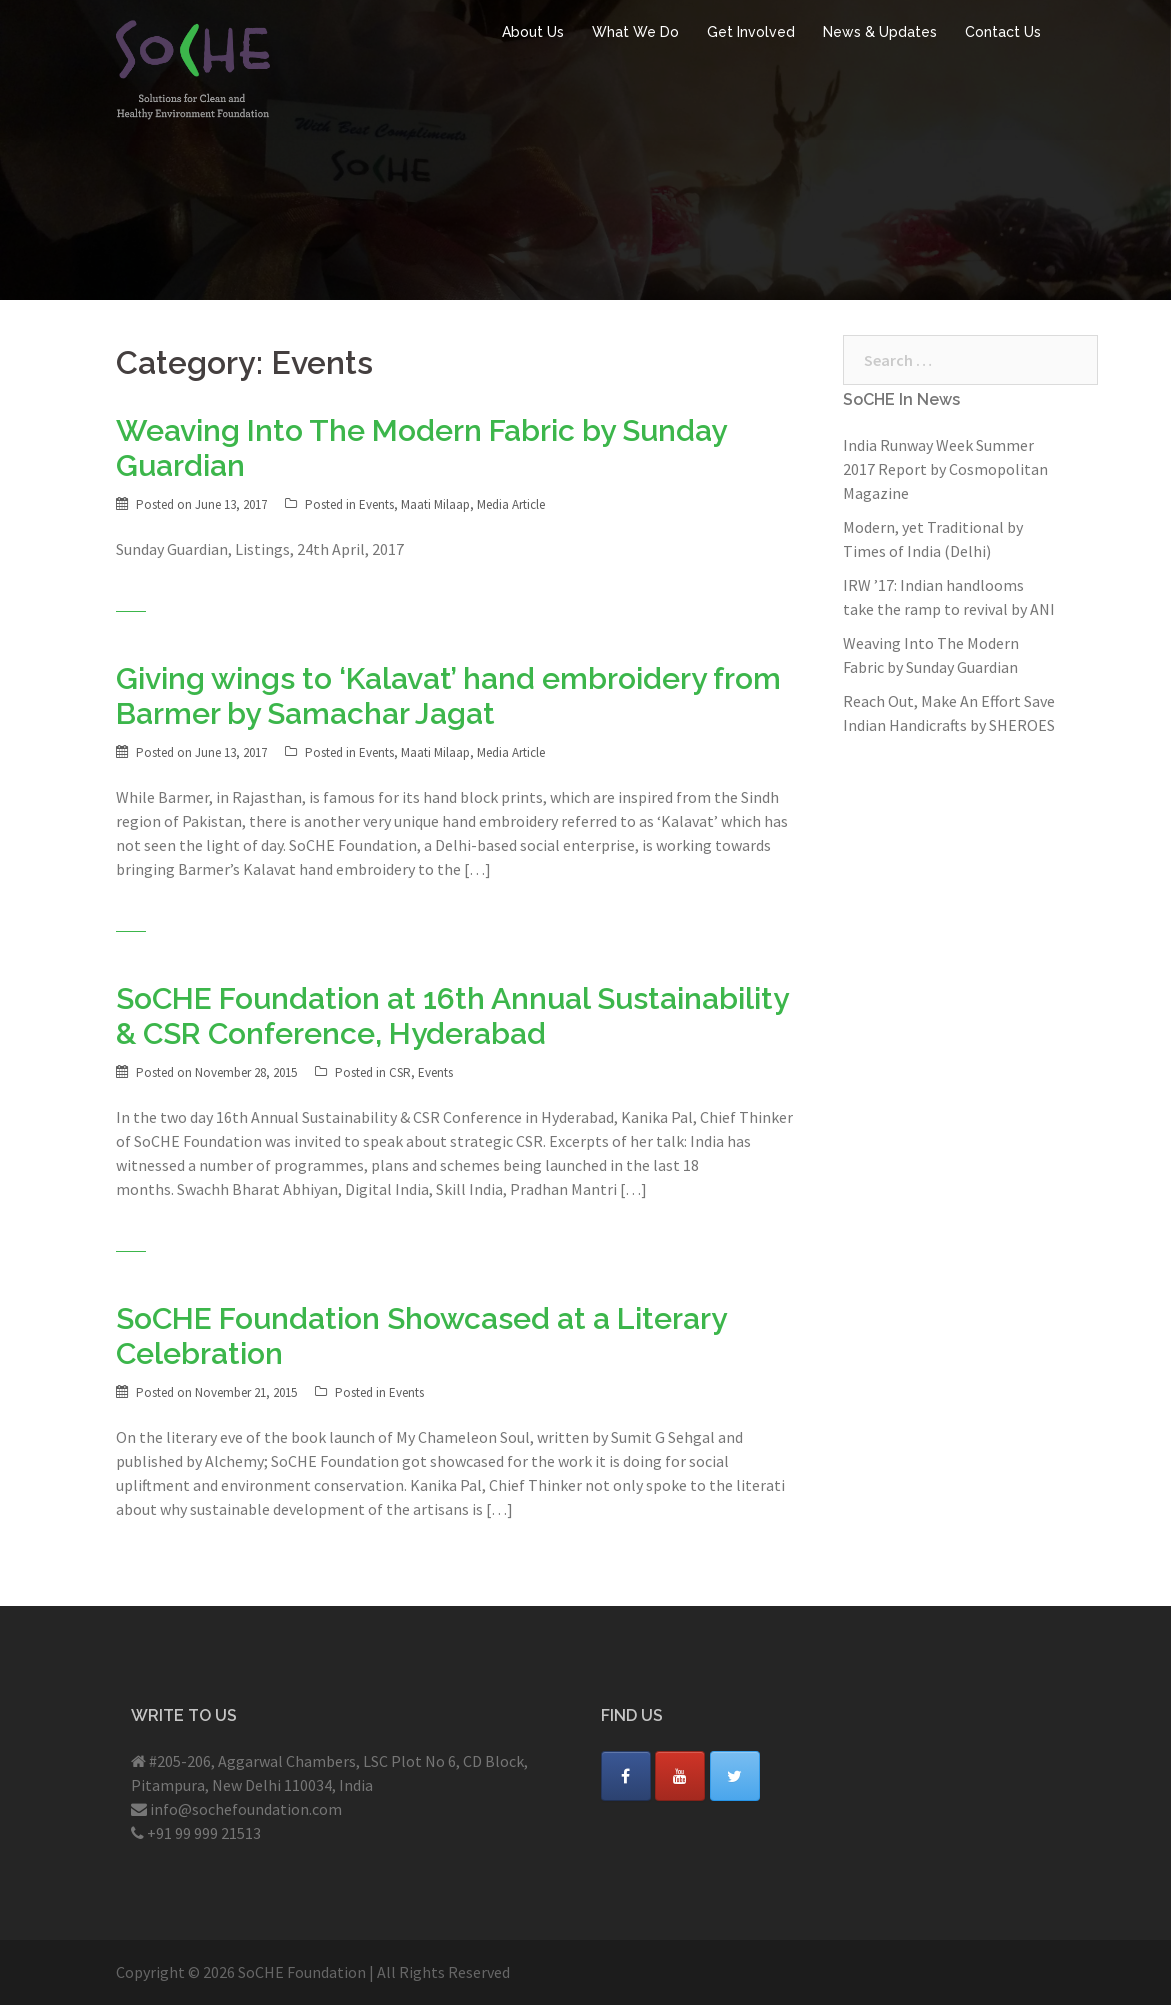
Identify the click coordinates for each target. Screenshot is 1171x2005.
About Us (533, 32)
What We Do (635, 32)
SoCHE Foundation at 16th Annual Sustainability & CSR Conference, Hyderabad (452, 1016)
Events (376, 504)
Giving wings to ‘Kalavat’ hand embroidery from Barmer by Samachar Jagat (448, 696)
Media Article (511, 504)
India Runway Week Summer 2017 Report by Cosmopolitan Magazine (945, 469)
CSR (400, 1072)
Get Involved (751, 32)
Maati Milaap (435, 504)
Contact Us (1003, 32)
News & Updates (880, 32)
